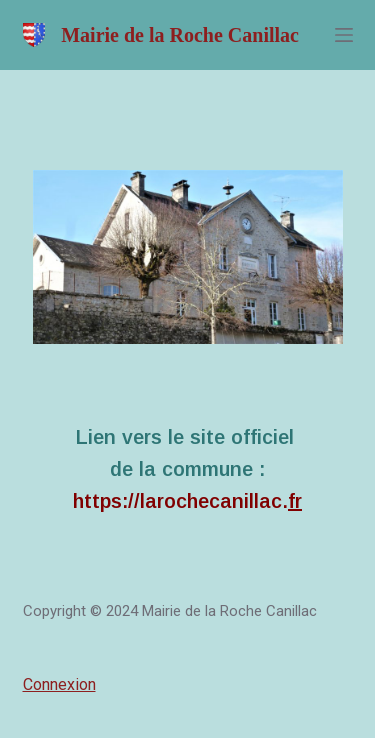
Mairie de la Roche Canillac (180, 35)
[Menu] (344, 35)
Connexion (59, 684)
